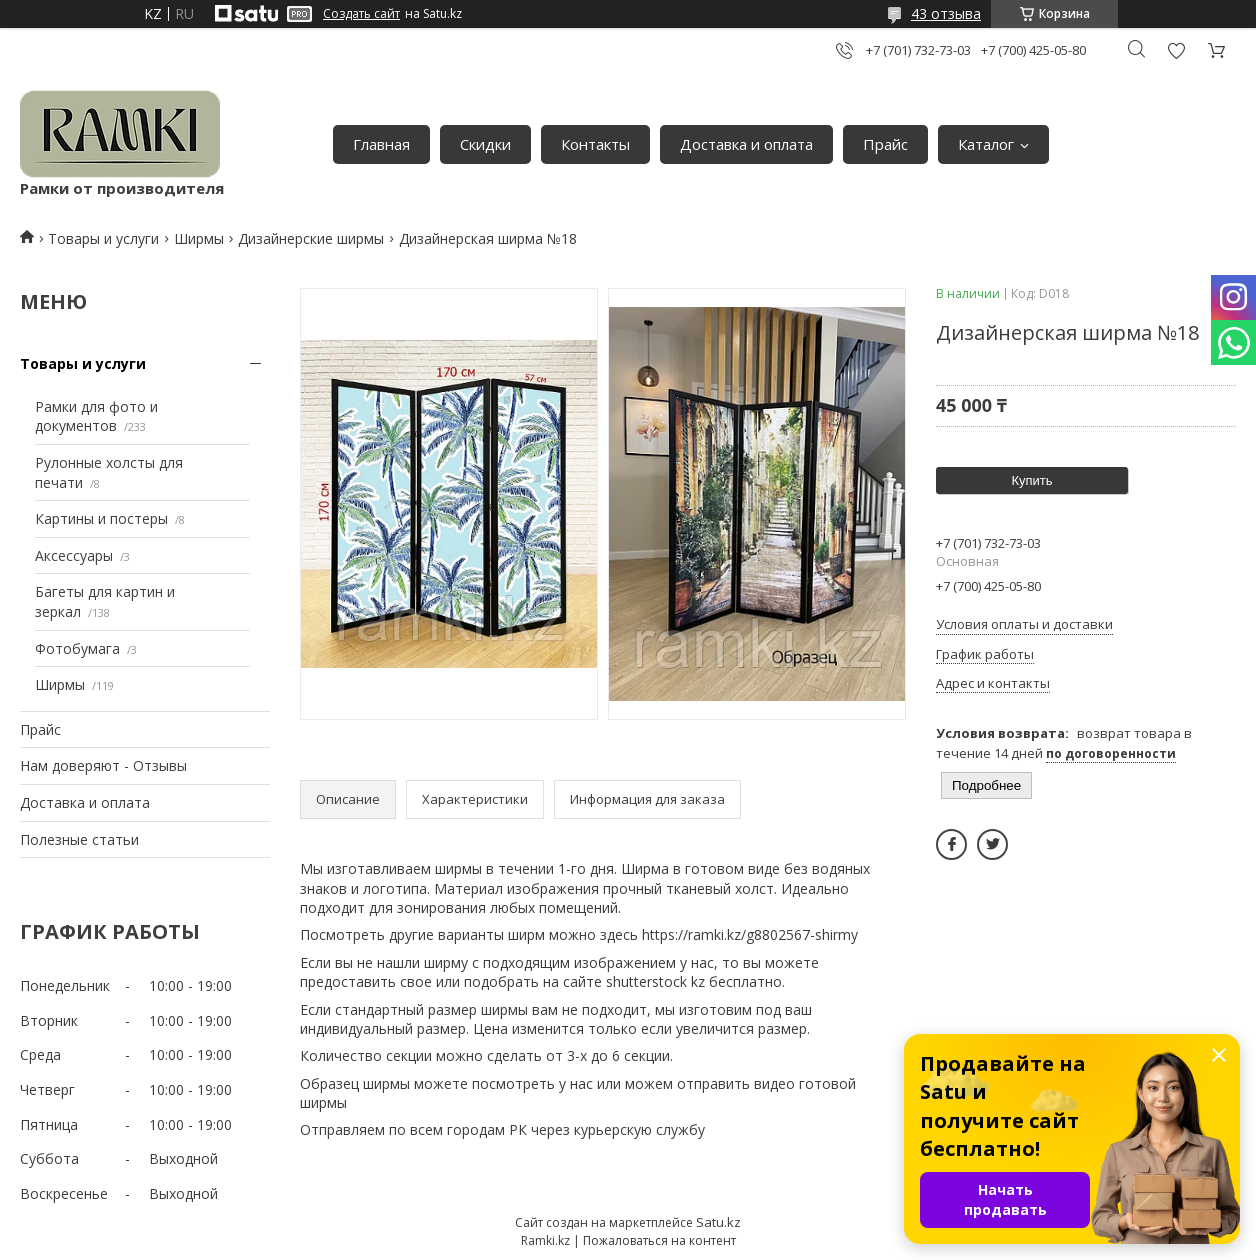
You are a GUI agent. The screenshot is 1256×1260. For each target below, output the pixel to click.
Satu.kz (718, 1222)
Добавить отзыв (1176, 50)
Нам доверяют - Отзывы (103, 765)
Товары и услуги (103, 238)
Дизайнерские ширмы (311, 238)
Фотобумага (77, 648)
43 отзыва (946, 13)
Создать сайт (361, 14)
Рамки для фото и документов (96, 416)
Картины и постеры (101, 518)
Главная (381, 144)
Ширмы (199, 238)
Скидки (485, 144)
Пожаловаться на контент (659, 1240)
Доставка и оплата (746, 144)
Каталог (986, 144)
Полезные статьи (79, 839)
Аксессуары (74, 555)
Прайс (885, 144)
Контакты (595, 144)
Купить (1031, 480)
